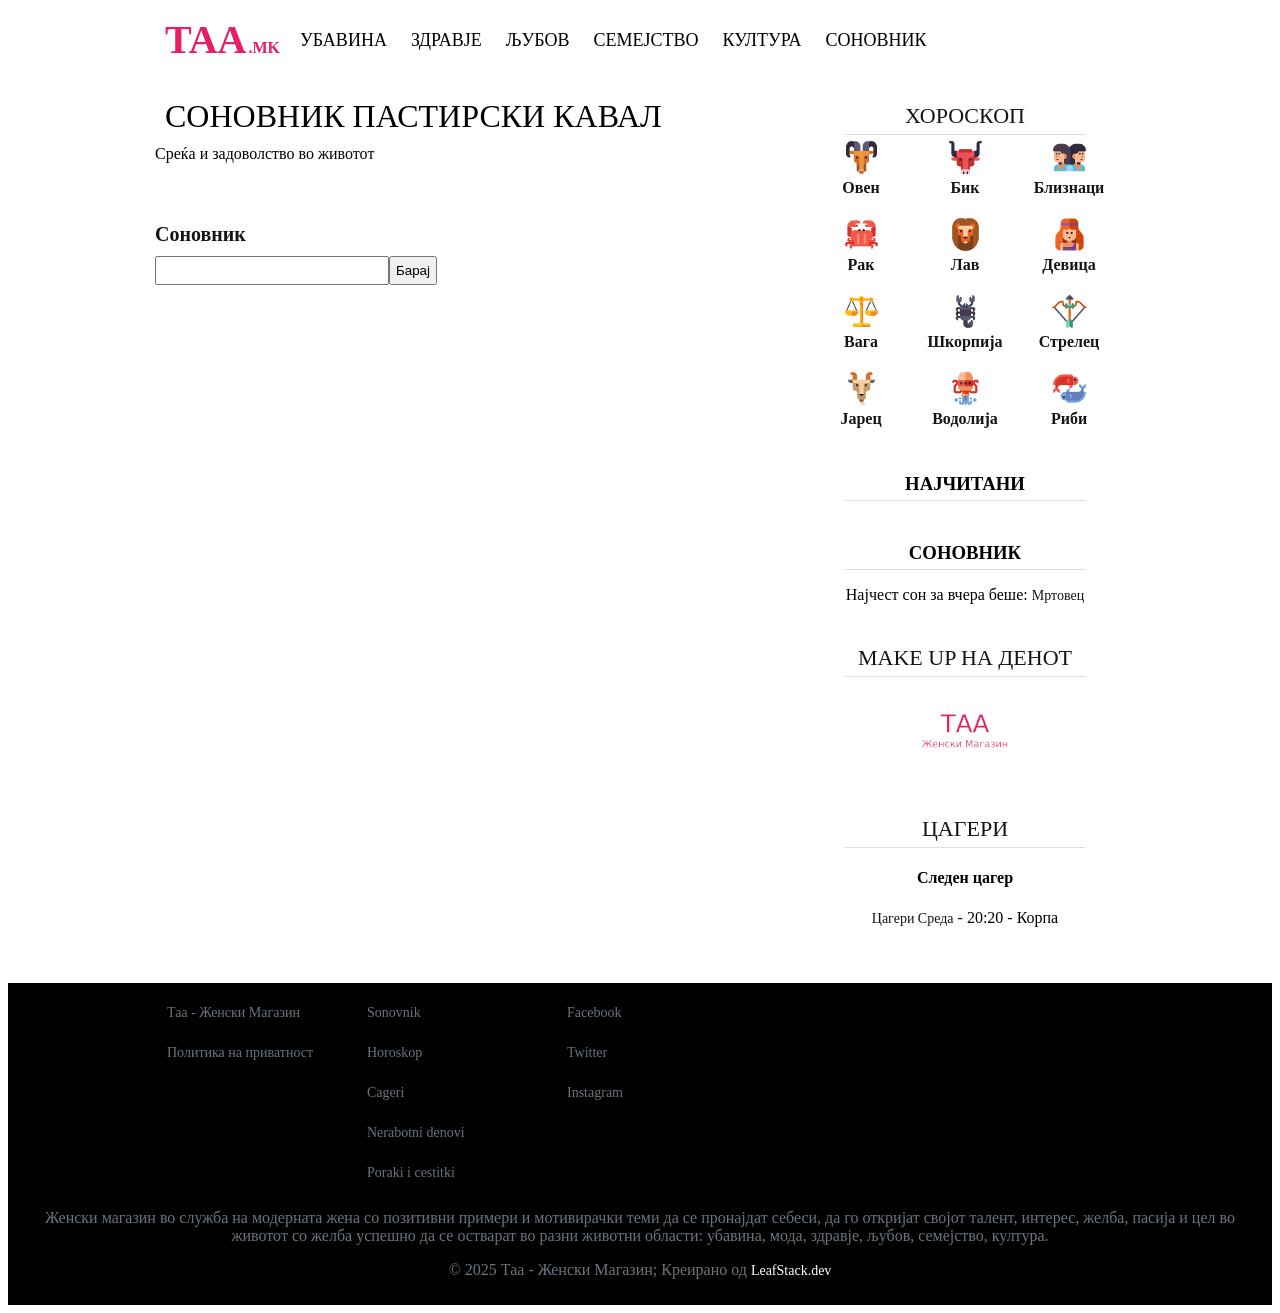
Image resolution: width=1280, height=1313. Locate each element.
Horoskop (394, 1052)
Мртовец (1058, 595)
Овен (860, 187)
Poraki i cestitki (411, 1172)
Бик (964, 187)
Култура (762, 40)
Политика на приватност (240, 1052)
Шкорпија (964, 341)
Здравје (446, 40)
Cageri (385, 1092)
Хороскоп (965, 115)
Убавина (343, 40)
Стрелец (1069, 341)
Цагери (965, 828)
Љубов (538, 40)
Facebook (594, 1012)
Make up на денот (965, 657)
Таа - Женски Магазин (233, 1012)
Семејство (645, 40)
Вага (861, 341)
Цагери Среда (913, 918)
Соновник (876, 40)
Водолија (965, 418)
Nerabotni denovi (416, 1132)
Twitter (587, 1052)
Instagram (595, 1092)
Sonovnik (394, 1012)
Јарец (860, 418)
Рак (861, 264)
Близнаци (1069, 187)
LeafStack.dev (791, 1270)
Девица (1068, 264)
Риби (1069, 418)
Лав (965, 264)
